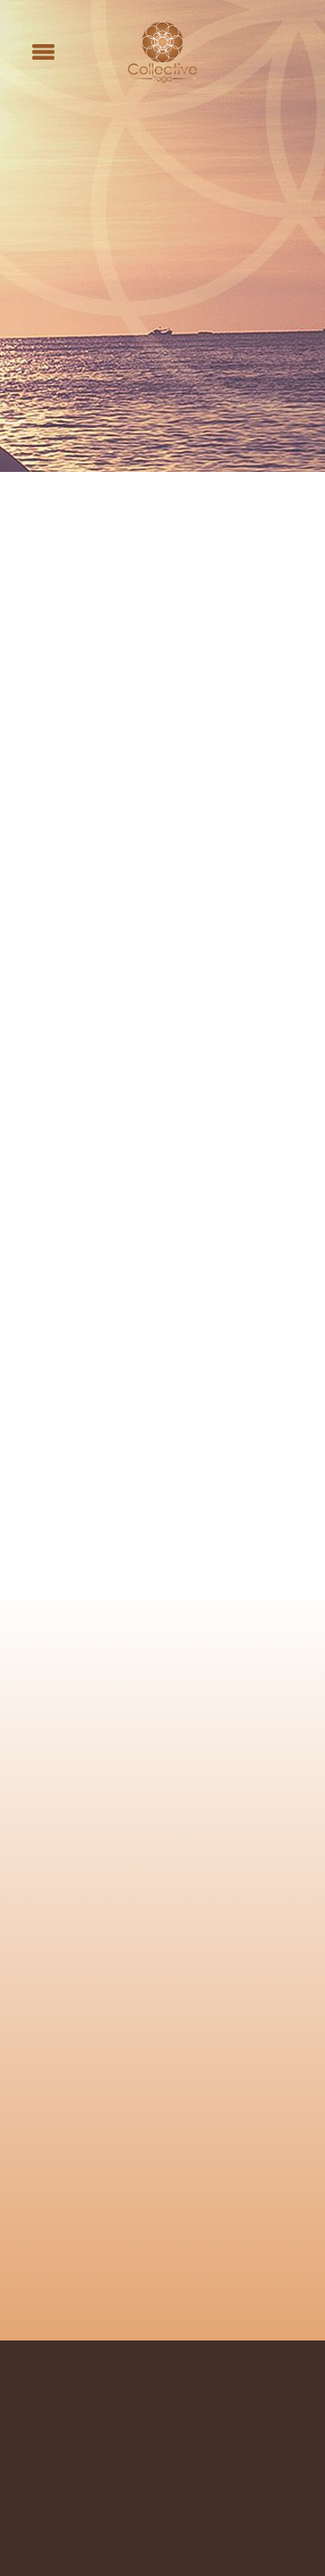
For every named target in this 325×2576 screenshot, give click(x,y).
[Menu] (43, 52)
